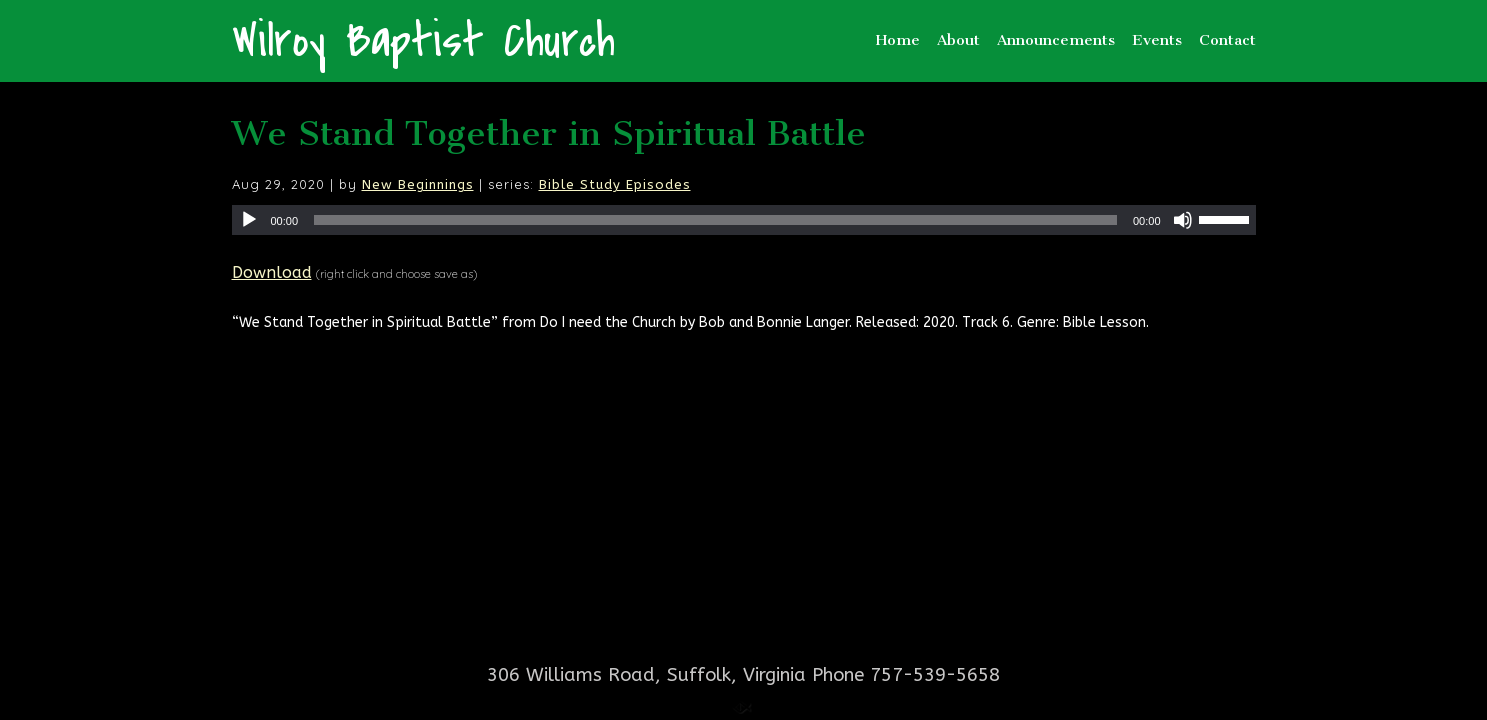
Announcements (1056, 40)
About (958, 40)
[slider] (715, 220)
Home (898, 40)
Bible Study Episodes (615, 184)
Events (1157, 40)
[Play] (249, 220)
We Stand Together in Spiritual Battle (549, 133)
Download (272, 272)
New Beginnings (418, 184)
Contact (1227, 40)
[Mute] (1183, 220)
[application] (744, 220)
